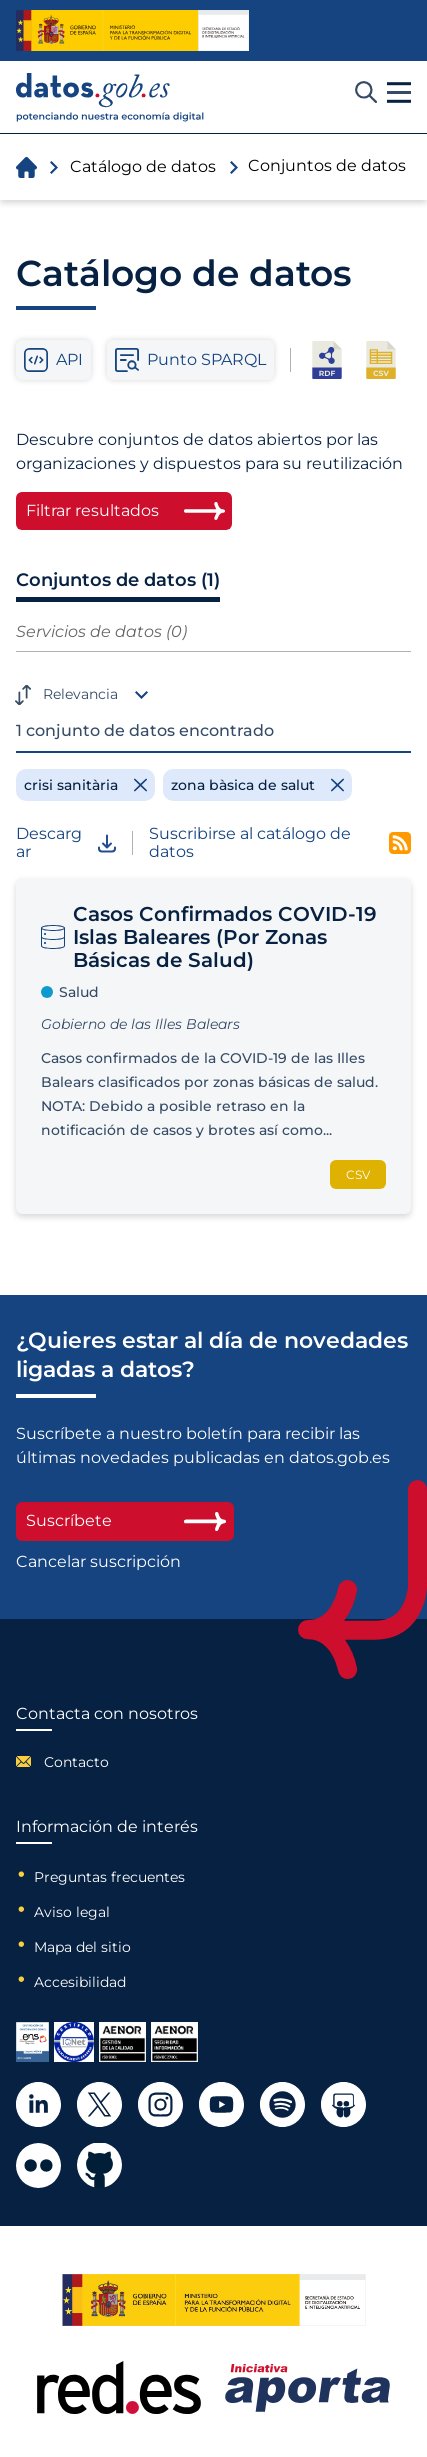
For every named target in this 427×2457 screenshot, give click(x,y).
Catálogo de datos (143, 166)
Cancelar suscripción (98, 1562)
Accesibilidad (80, 1982)
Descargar (66, 843)
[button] (399, 93)
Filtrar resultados (92, 510)
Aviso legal (72, 1912)
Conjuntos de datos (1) (118, 580)
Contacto (76, 1762)
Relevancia (80, 694)
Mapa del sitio (82, 1947)
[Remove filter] (85, 785)
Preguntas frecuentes (109, 1877)
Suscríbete (125, 1520)
